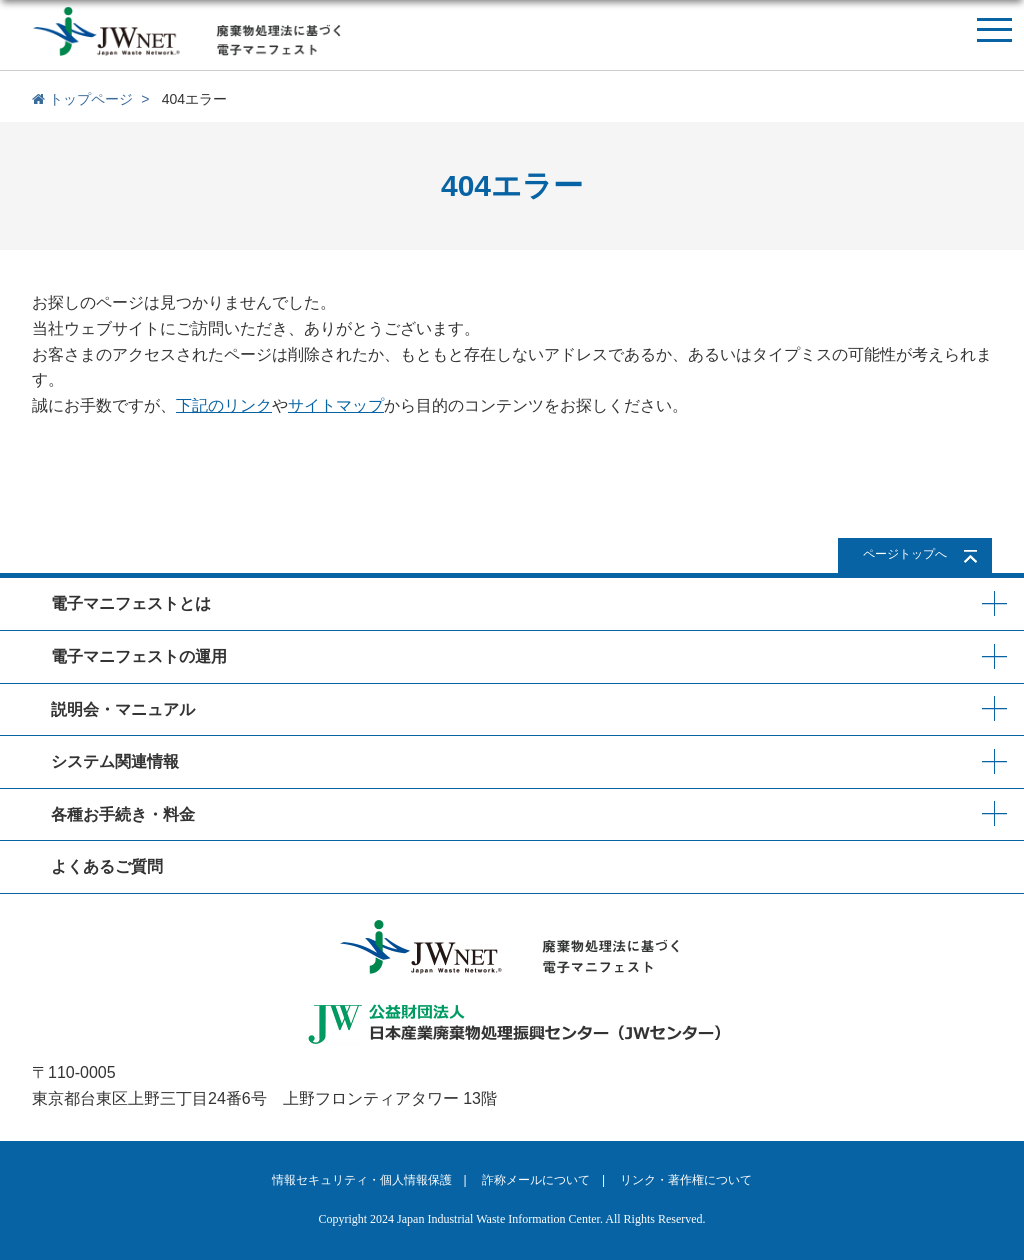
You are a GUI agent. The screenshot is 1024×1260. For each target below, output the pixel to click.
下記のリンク (224, 405)
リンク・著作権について (686, 1180)
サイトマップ (336, 405)
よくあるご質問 (107, 866)
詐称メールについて (536, 1180)
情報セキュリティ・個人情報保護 (362, 1180)
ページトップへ (905, 554)
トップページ (82, 99)
